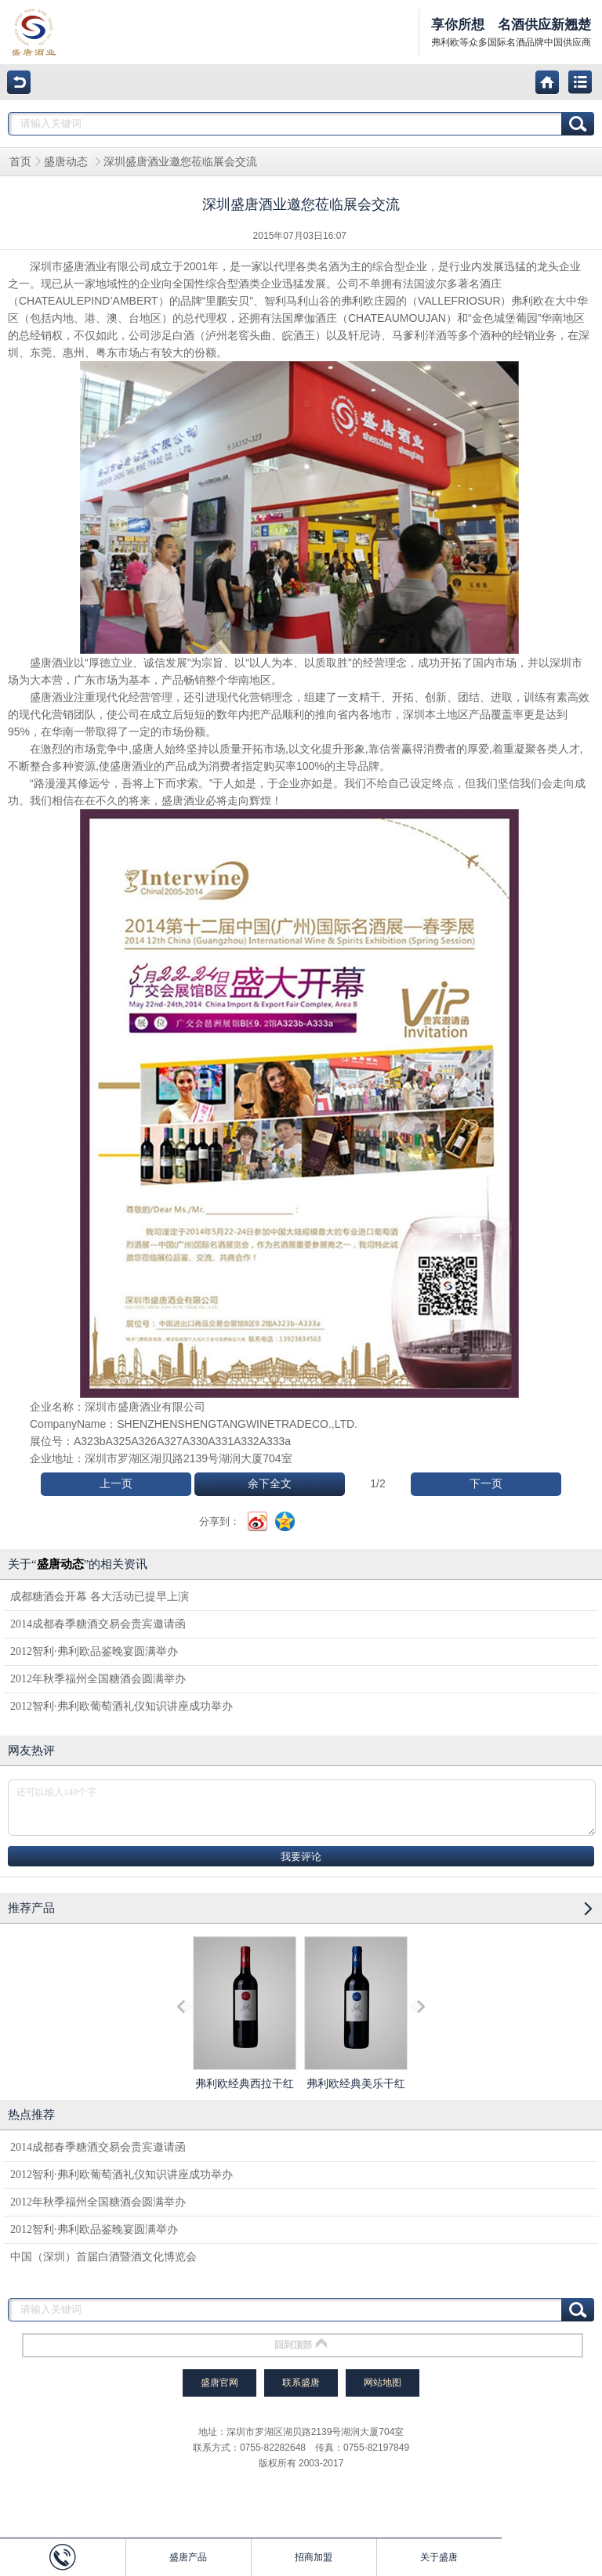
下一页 (486, 1484)
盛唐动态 (67, 162)
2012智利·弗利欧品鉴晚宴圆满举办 (94, 1651)
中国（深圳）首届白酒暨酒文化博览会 (103, 2257)
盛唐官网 (219, 2382)
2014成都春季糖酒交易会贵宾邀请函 (98, 1624)
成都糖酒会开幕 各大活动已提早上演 (99, 1596)
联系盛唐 (301, 2382)
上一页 (116, 1484)
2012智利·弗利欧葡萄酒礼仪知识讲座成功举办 (121, 1706)
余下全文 (270, 1484)
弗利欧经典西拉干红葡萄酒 (244, 2027)
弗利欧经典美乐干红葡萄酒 (356, 2027)
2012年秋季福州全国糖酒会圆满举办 (98, 1679)
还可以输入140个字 (302, 1807)
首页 (20, 162)
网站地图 (382, 2382)
